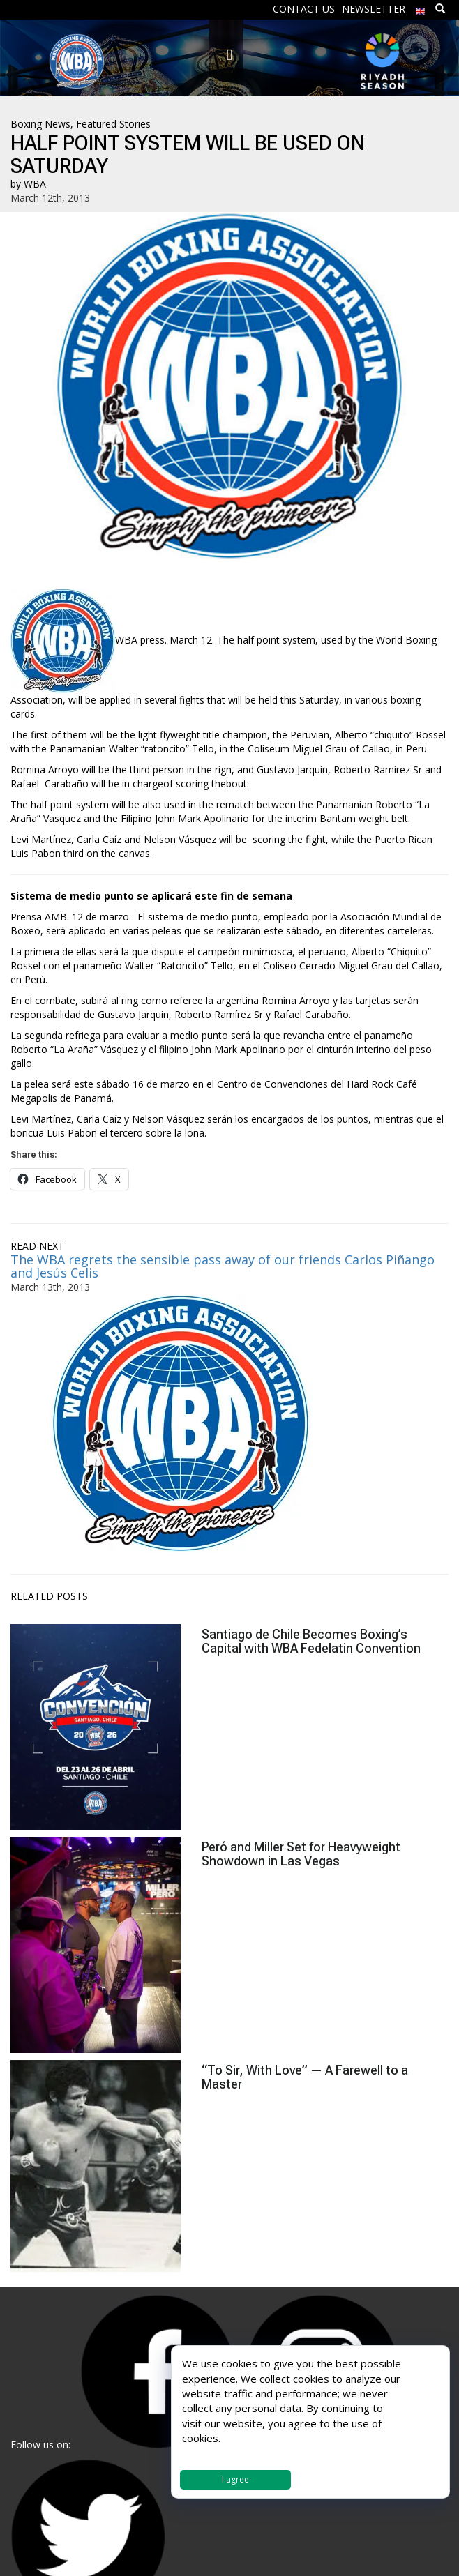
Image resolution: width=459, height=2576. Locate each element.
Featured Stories (113, 123)
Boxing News (40, 123)
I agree (235, 2479)
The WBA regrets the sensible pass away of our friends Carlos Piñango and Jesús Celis (222, 1266)
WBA (35, 183)
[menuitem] (420, 8)
